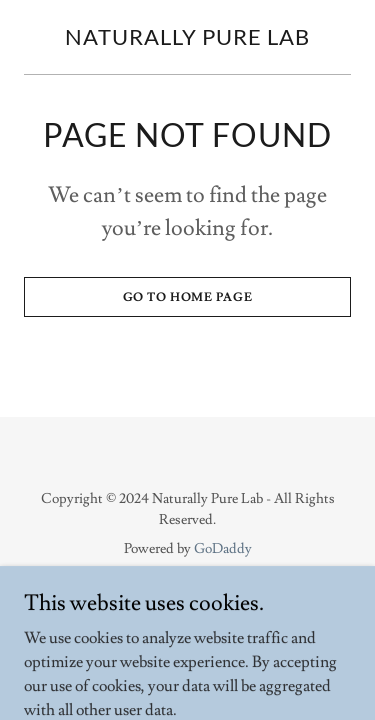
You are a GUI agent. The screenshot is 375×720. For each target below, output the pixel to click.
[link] (187, 40)
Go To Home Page (188, 297)
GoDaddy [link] (223, 549)
